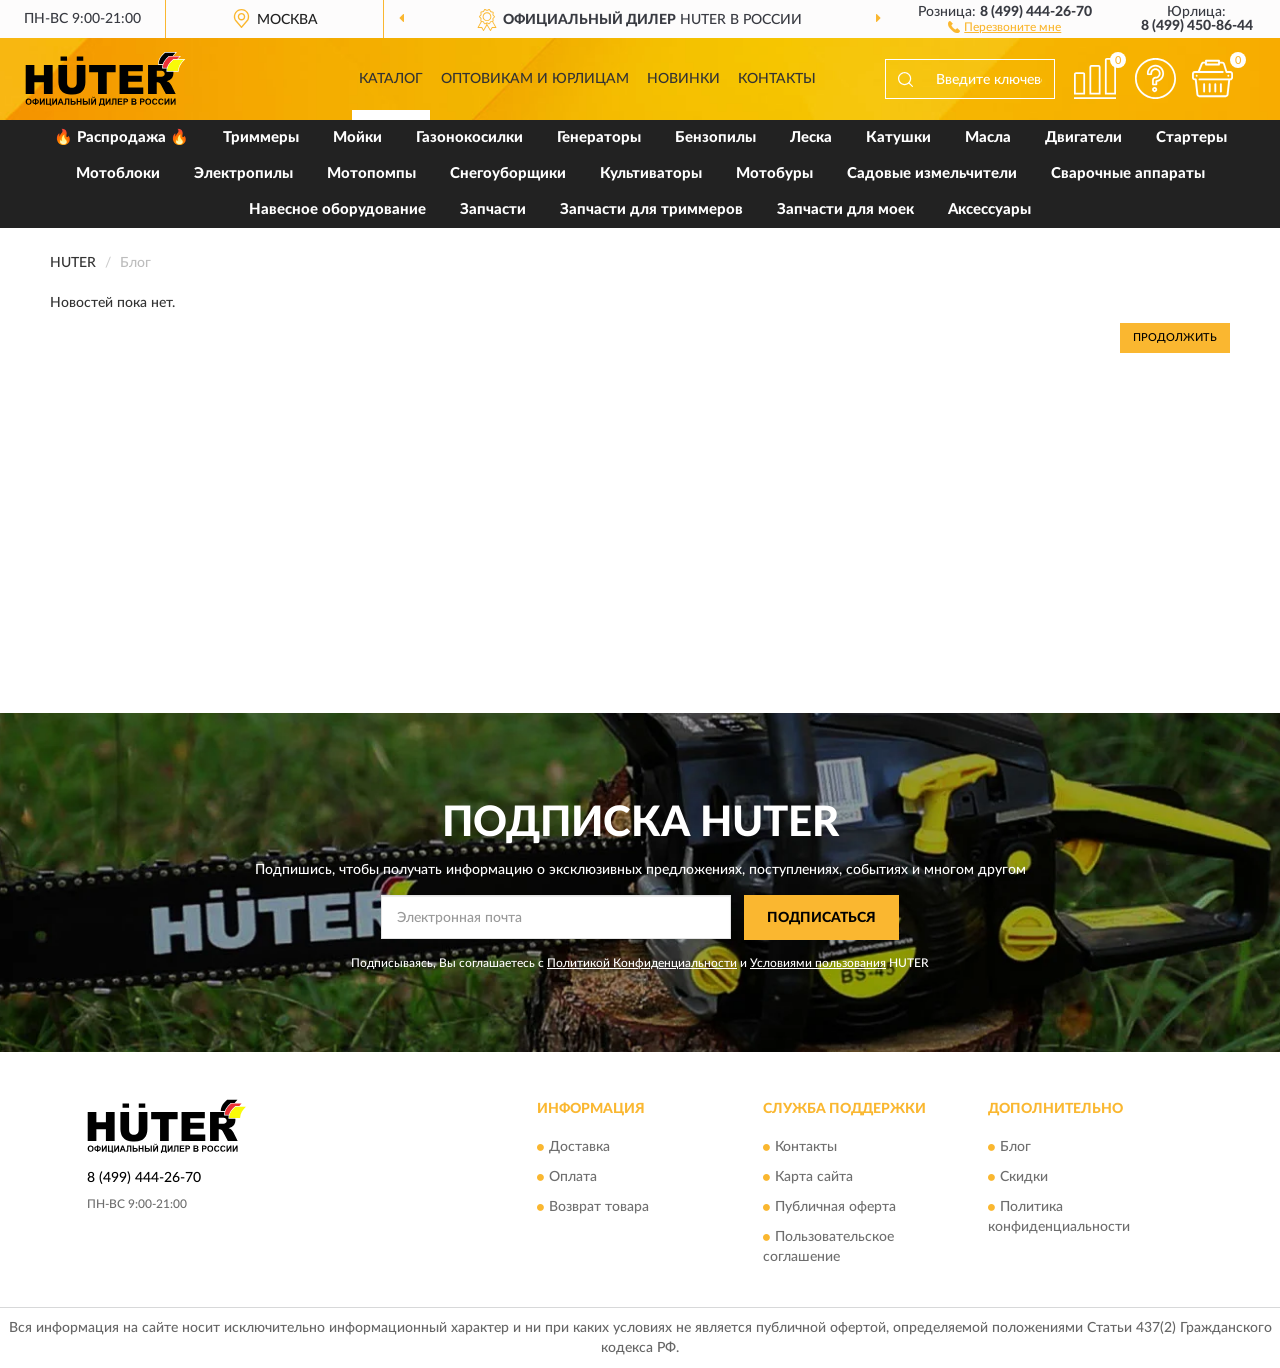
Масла (988, 137)
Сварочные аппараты (1128, 173)
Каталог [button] (391, 79)
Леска (811, 137)
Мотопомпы (371, 173)
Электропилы (243, 173)
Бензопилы (715, 137)
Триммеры (261, 137)
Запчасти (493, 209)
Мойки (357, 137)
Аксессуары (989, 209)
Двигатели (1083, 137)
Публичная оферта (835, 1208)
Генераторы (599, 137)
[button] (1004, 26)
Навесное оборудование (337, 209)
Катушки (898, 137)
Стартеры (1191, 137)
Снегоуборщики (508, 173)
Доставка (579, 1148)
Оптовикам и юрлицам (535, 79)
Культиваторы (651, 173)
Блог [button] (1015, 1148)
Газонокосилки (469, 137)
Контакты (777, 79)
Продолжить (1175, 337)
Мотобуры (774, 173)
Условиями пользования (818, 963)
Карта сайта (814, 1178)
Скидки (1024, 1178)
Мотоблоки (118, 173)
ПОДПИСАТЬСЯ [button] (821, 918)
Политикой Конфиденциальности (642, 963)
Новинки (683, 79)
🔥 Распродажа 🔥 (121, 137)
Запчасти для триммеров (651, 209)
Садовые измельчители (932, 173)
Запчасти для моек (845, 209)
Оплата (573, 1178)
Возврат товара (599, 1208)
